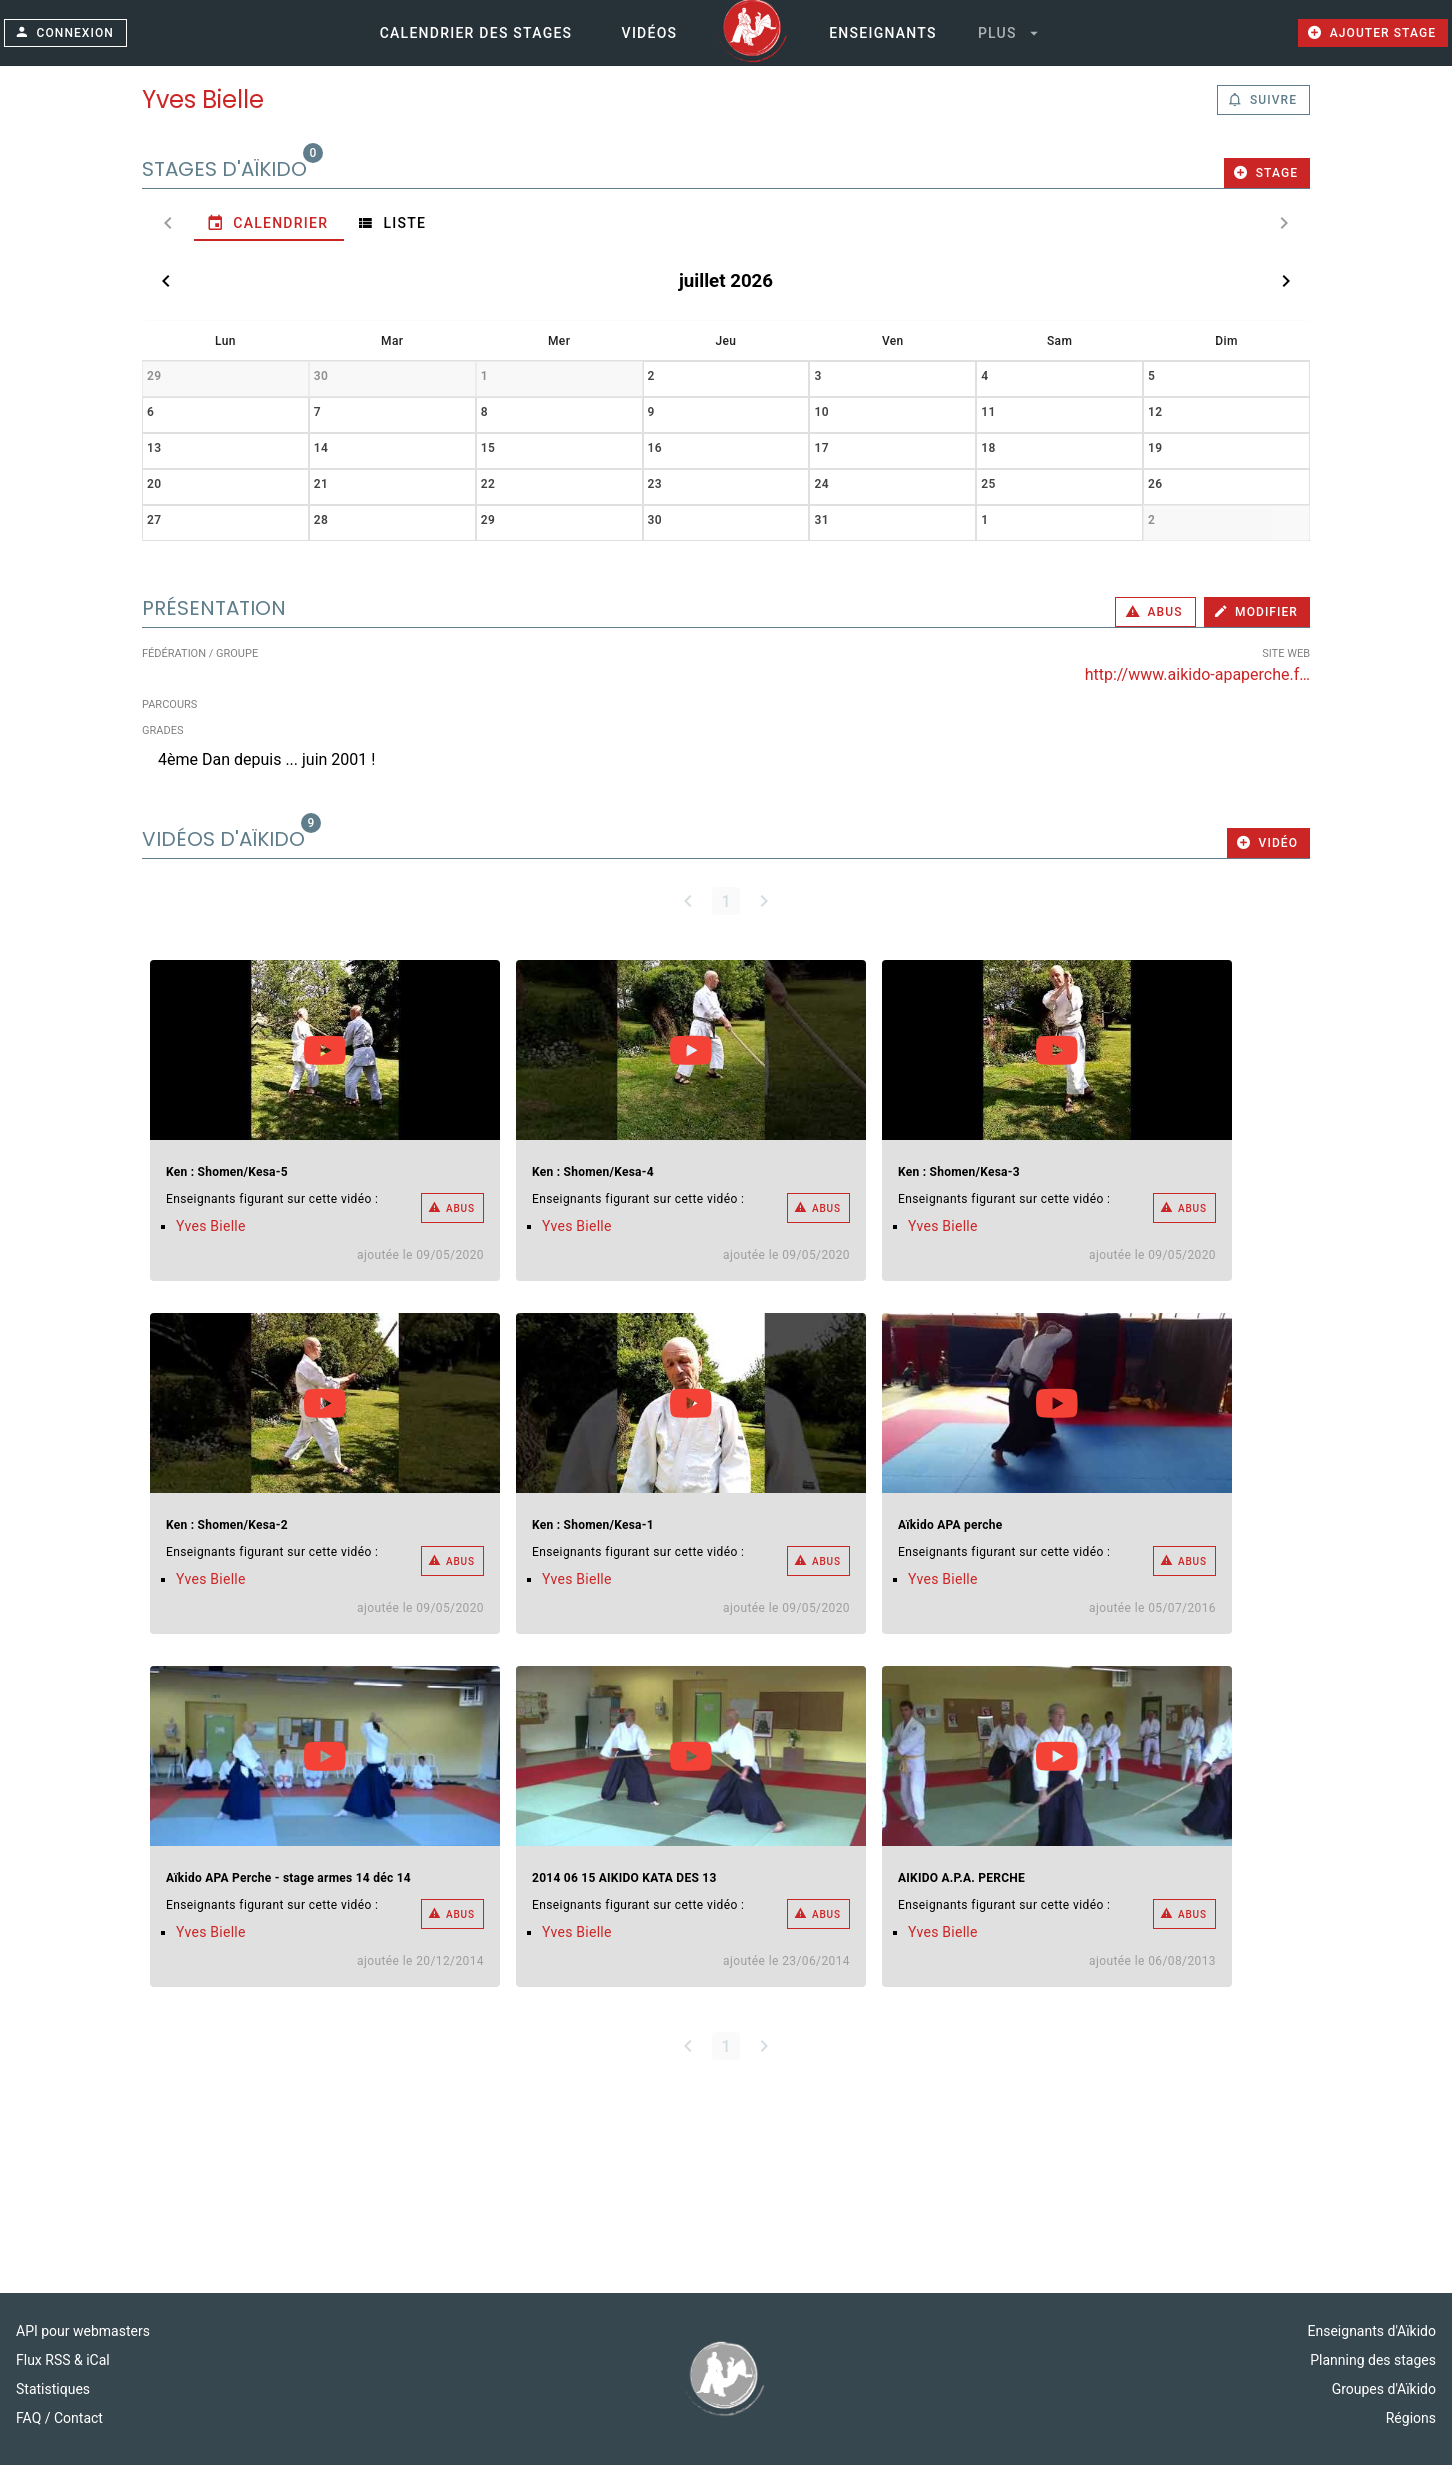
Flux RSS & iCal (63, 2374)
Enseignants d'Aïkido (1372, 2345)
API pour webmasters (83, 2345)
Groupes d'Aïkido (1384, 2403)
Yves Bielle (211, 1240)
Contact (78, 2432)
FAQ (30, 2432)
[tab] (217, 237)
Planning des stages (1373, 2374)
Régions (1411, 2432)
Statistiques (53, 2403)
